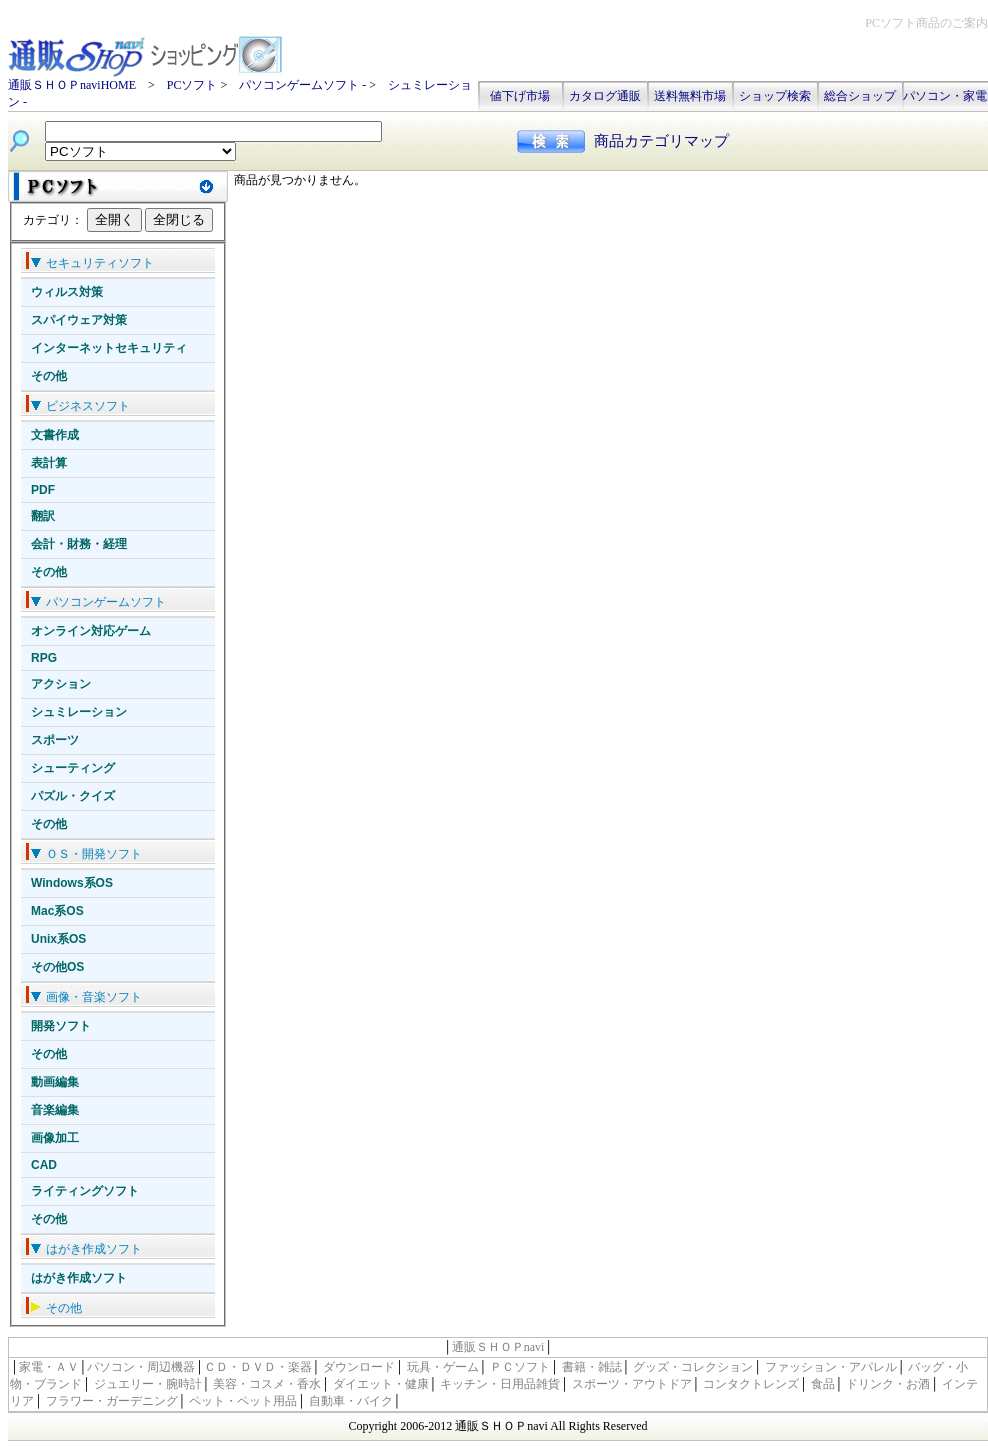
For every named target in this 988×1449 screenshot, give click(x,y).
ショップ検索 (775, 96)
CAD (44, 1165)
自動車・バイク (351, 1401)
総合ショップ (860, 96)
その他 (49, 376)
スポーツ (55, 740)
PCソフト (192, 85)
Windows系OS (72, 883)
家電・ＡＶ (49, 1367)
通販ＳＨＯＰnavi (498, 1347)
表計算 (49, 463)
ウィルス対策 (67, 292)
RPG (44, 658)
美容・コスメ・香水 (267, 1384)
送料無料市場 (690, 96)
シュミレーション (79, 712)
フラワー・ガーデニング (112, 1401)
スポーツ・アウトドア (632, 1384)
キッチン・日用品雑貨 (500, 1384)
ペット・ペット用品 (243, 1401)
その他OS (57, 967)
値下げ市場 (520, 96)
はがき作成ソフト (79, 1278)
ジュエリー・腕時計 (148, 1384)
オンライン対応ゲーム (91, 631)
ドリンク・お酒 (888, 1384)
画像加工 (55, 1138)
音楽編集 (55, 1110)
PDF (43, 490)
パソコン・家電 (945, 96)
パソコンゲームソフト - (304, 85)
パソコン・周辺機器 (141, 1367)
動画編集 (55, 1082)
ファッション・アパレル (831, 1367)
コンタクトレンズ (751, 1384)
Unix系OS (58, 939)
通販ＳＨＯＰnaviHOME (72, 85)
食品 (823, 1384)
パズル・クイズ (73, 796)
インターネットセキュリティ (109, 348)
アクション (61, 684)
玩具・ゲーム (443, 1367)
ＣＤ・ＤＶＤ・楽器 (258, 1367)
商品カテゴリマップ (661, 141)
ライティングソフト (85, 1191)
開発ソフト (61, 1026)
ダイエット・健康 (381, 1384)
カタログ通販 (605, 96)
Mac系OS (57, 911)
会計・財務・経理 (79, 544)
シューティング (73, 768)
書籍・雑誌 (592, 1367)
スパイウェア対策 (79, 320)
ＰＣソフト (520, 1367)
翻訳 (43, 516)
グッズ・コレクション (693, 1367)
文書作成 (55, 435)
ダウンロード (359, 1367)
